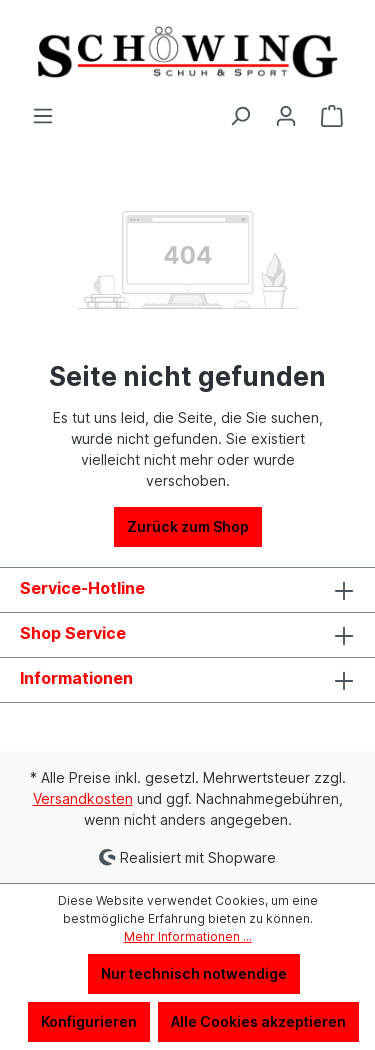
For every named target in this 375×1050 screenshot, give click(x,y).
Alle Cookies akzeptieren (258, 1021)
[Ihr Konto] (286, 116)
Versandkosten (83, 798)
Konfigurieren (89, 1021)
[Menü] (43, 116)
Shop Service (73, 633)
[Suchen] (240, 116)
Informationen (76, 678)
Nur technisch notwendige (194, 973)
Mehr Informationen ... (188, 936)
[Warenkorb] (332, 116)
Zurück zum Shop (188, 526)
